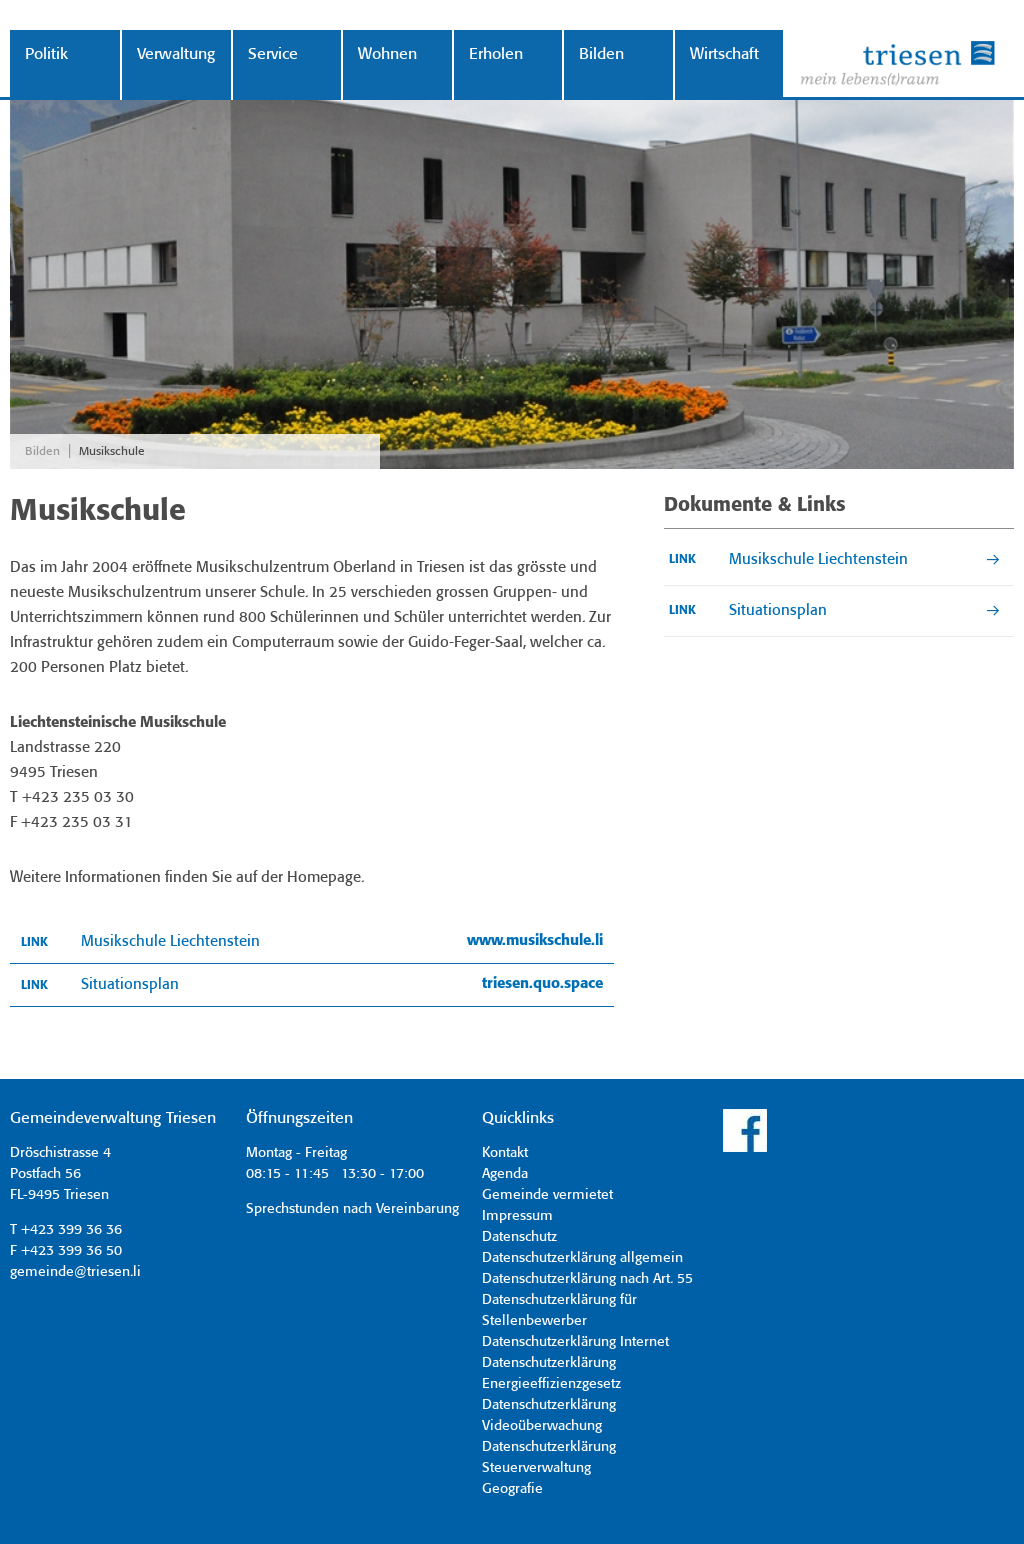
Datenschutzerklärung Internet (575, 1342)
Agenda (505, 1174)
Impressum (517, 1216)
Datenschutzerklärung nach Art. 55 (587, 1279)
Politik (46, 54)
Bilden (601, 54)
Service (273, 54)
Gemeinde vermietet (547, 1195)
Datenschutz (519, 1237)
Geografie (512, 1489)
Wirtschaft (724, 54)
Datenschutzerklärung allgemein (582, 1258)
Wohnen (387, 54)
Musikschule (112, 451)
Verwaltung (176, 54)
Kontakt (505, 1153)
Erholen (496, 54)
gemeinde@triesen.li (75, 1272)
